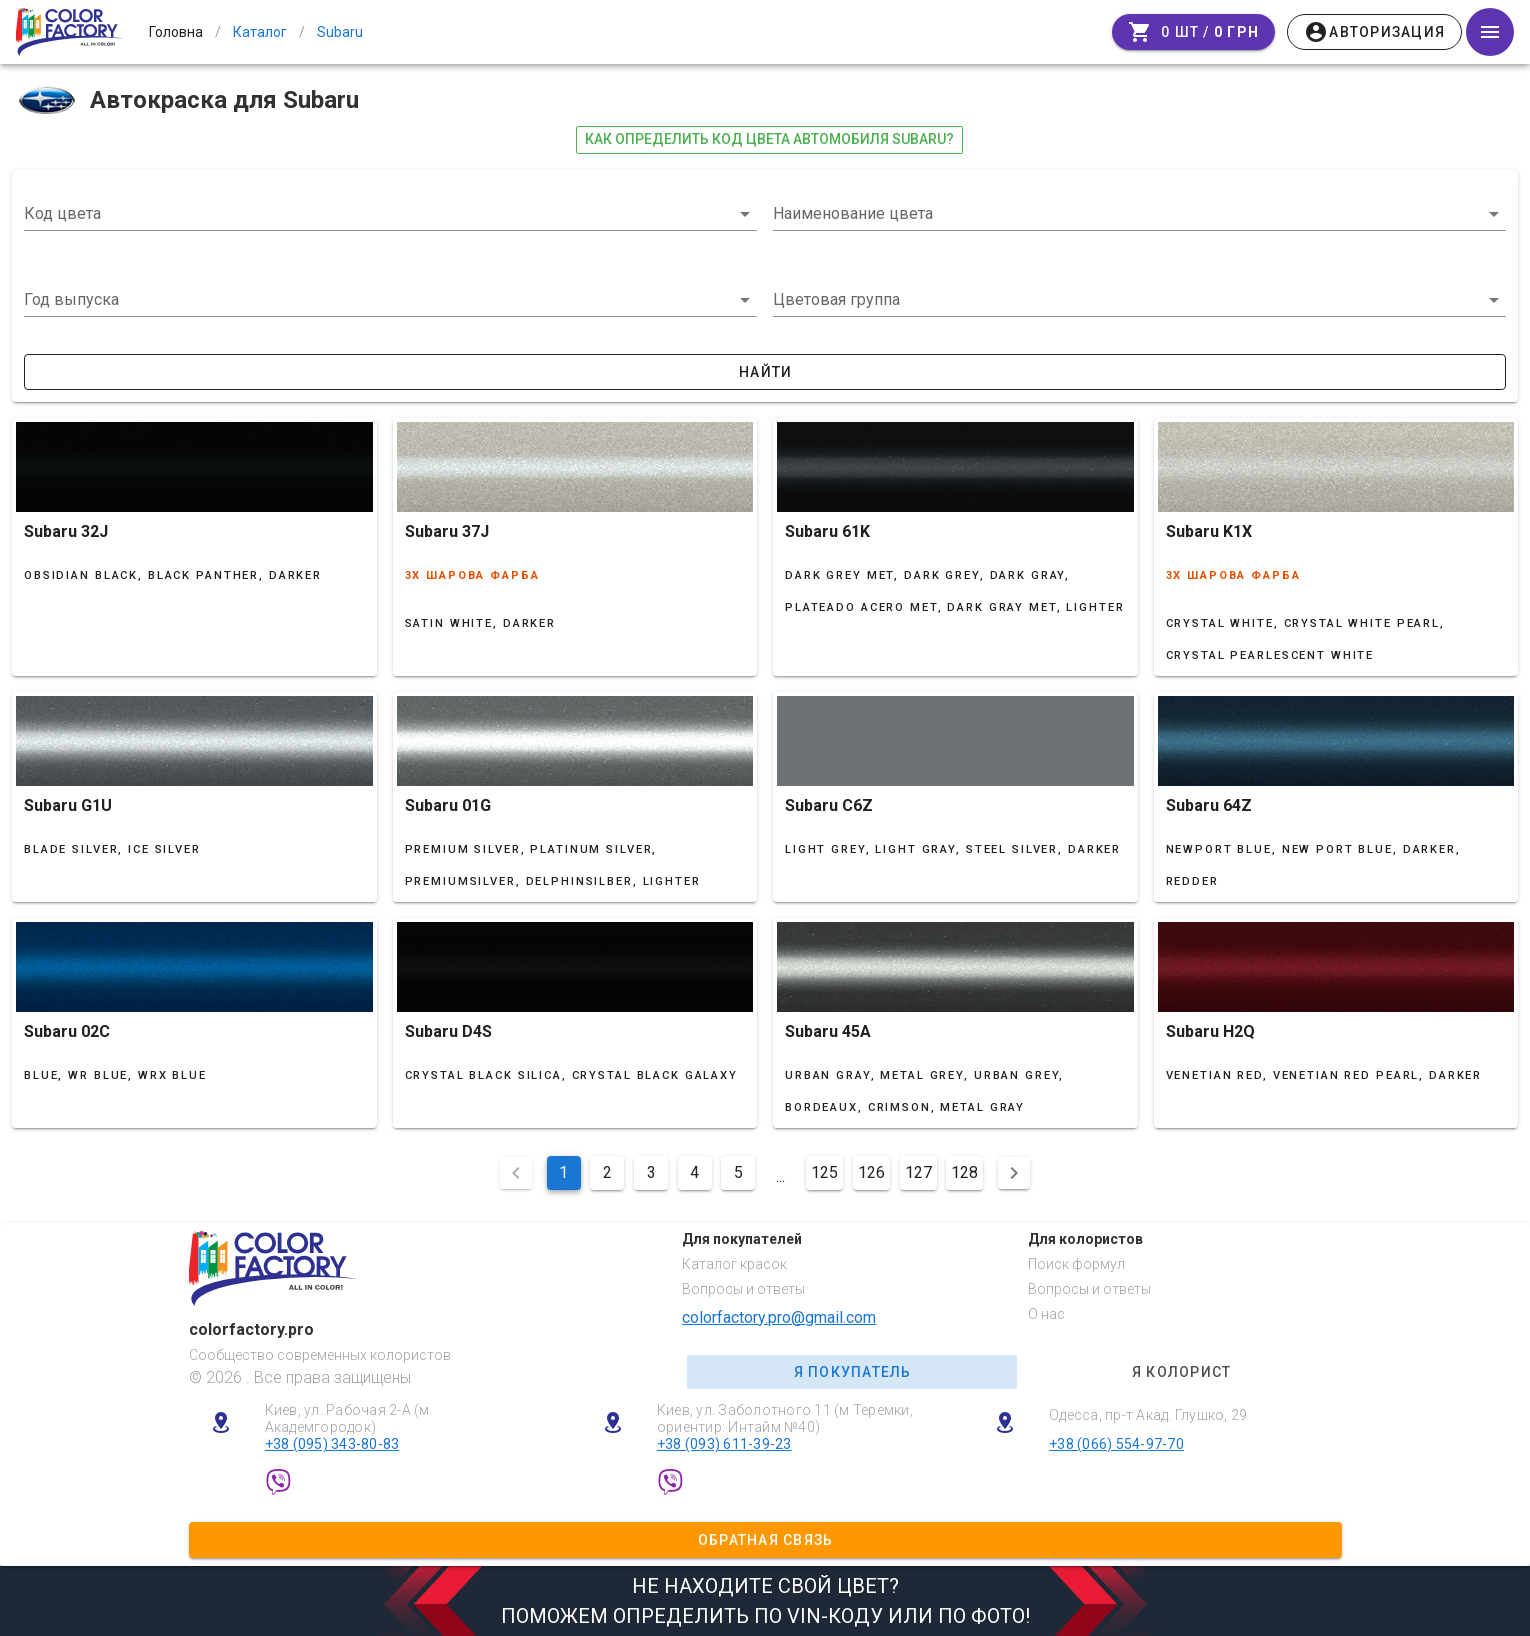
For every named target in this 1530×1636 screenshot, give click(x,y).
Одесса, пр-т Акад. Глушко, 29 (1148, 1415)
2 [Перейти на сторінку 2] (607, 1172)
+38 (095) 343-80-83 (332, 1444)
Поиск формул (1076, 1264)
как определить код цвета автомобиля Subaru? (769, 139)
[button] (390, 300)
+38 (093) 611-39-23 (724, 1444)
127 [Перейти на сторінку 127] (918, 1172)
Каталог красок (734, 1264)
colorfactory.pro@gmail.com (779, 1317)
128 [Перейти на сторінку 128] (964, 1172)
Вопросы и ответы (743, 1289)
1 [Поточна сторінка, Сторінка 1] (563, 1172)
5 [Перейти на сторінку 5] (738, 1172)
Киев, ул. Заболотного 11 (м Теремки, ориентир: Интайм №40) (785, 1418)
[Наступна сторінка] (1014, 1173)
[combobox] (390, 214)
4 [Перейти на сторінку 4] (694, 1172)
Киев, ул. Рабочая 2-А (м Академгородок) (347, 1418)
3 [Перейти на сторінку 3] (651, 1172)
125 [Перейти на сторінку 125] (824, 1172)
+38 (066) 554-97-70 (1116, 1444)
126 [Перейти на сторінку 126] (871, 1172)
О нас (1046, 1314)
